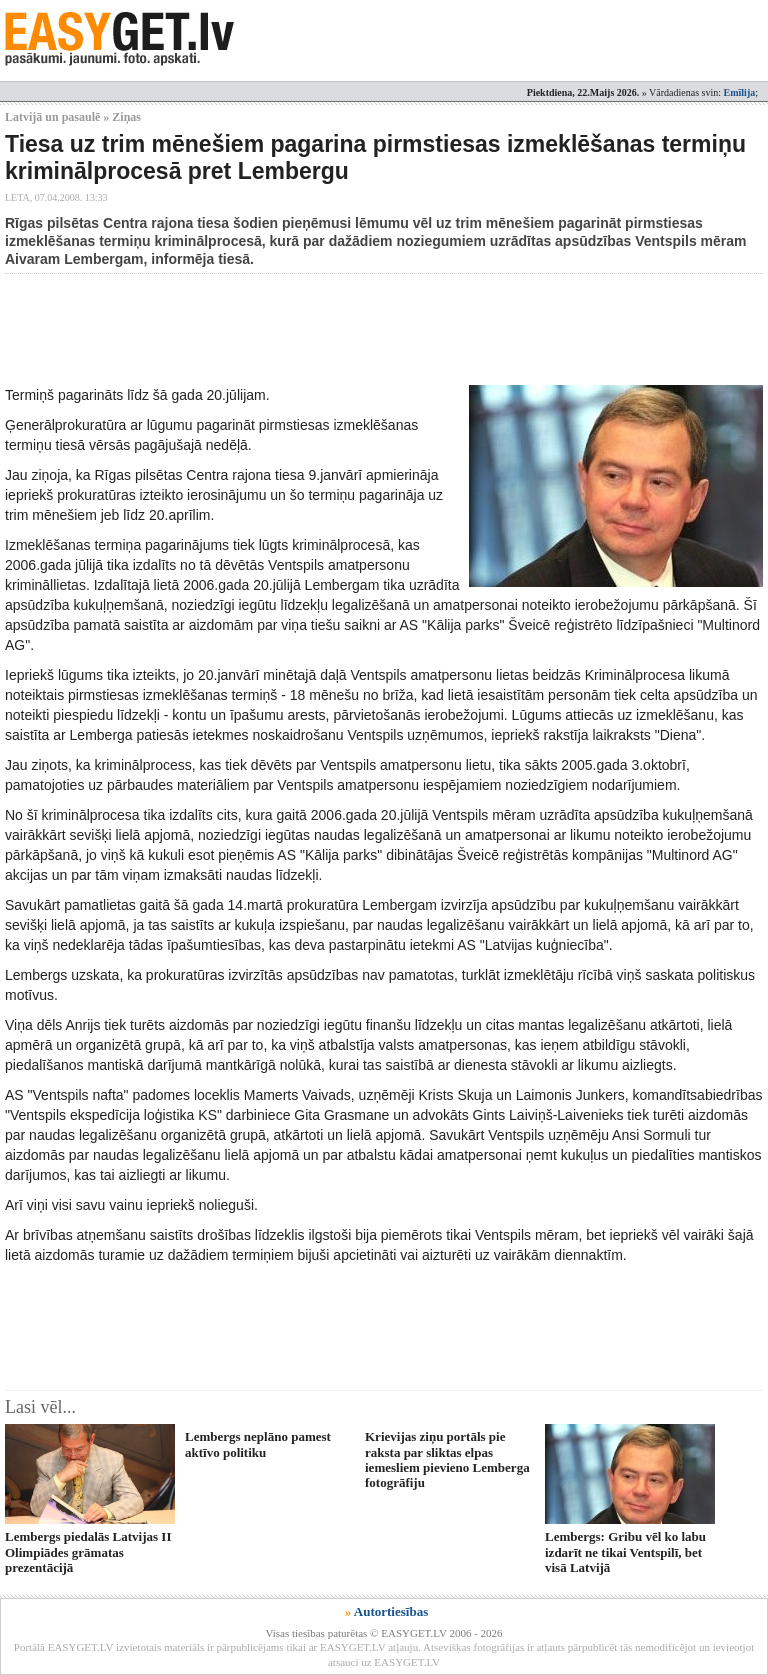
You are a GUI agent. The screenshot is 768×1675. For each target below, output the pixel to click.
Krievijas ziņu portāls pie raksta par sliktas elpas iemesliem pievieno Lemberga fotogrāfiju (447, 1459)
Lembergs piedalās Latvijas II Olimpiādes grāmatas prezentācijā (88, 1552)
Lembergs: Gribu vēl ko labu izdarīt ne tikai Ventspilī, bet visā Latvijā (625, 1552)
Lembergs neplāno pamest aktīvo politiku (258, 1444)
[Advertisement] (369, 329)
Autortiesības (391, 1611)
